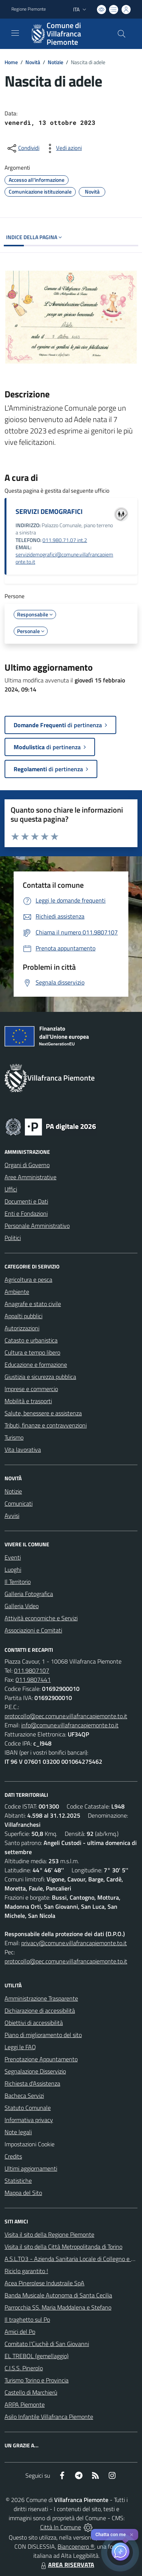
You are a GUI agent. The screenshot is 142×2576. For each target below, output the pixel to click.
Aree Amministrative (30, 1177)
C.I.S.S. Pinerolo (24, 2368)
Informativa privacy (29, 2119)
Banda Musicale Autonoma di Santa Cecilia (58, 2295)
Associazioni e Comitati (33, 1630)
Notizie (55, 62)
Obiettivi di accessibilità (34, 2022)
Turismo (14, 1437)
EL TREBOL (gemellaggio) (37, 2355)
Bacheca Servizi (24, 2095)
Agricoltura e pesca (28, 1279)
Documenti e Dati (26, 1201)
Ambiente (17, 1291)
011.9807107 (31, 1670)
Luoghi (13, 1569)
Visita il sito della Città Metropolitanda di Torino (63, 2246)
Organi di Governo (27, 1164)
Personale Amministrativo (37, 1225)
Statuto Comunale (28, 2107)
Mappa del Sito (23, 2192)
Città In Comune (60, 2527)
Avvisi (12, 1515)
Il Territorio (18, 1581)
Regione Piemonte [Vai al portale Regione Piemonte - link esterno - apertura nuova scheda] (28, 9)
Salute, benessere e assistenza (43, 1413)
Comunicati (19, 1503)
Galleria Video (22, 1605)
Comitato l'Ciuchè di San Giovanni (47, 2343)
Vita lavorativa (23, 1449)
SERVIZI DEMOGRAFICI (49, 511)
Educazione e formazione (36, 1364)
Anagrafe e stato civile (33, 1303)
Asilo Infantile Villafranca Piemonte (49, 2416)
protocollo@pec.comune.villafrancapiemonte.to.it (66, 1715)
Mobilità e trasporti (28, 1400)
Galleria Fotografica (29, 1593)
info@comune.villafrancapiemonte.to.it (70, 1725)
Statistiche (18, 2180)
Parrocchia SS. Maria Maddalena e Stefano (58, 2307)
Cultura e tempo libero (32, 1352)
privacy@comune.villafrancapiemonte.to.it (74, 1942)
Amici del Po (20, 2331)
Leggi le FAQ (20, 2046)
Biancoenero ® (76, 2546)
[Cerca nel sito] (121, 34)
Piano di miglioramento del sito (43, 2034)
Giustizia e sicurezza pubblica (40, 1376)
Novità (32, 62)
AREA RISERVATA (66, 2564)
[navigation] (15, 33)
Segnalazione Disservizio (35, 2071)
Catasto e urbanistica (31, 1340)
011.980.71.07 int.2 (64, 540)
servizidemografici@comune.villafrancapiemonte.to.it (64, 558)
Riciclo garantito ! (26, 2270)
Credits (13, 2156)
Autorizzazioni (22, 1328)
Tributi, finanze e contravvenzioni (46, 1425)
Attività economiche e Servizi (41, 1618)
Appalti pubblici (23, 1315)
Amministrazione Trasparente (41, 1998)
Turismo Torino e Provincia (37, 2380)
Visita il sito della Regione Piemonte (49, 2234)
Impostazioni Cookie (30, 2144)
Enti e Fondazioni (26, 1213)
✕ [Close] (132, 2534)
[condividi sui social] (23, 148)
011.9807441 (33, 1679)
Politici (13, 1237)
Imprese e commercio (31, 1388)
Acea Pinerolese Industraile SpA (44, 2283)
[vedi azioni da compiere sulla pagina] (62, 148)
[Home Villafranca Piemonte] (67, 33)
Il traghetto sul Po (27, 2319)
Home (11, 62)
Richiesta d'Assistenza (32, 2083)
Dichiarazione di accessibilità (40, 2010)
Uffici (11, 1189)
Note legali (18, 2131)
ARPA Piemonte (25, 2404)
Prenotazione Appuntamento (41, 2059)
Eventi (13, 1557)
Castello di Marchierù (31, 2392)
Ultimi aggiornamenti (31, 2168)
